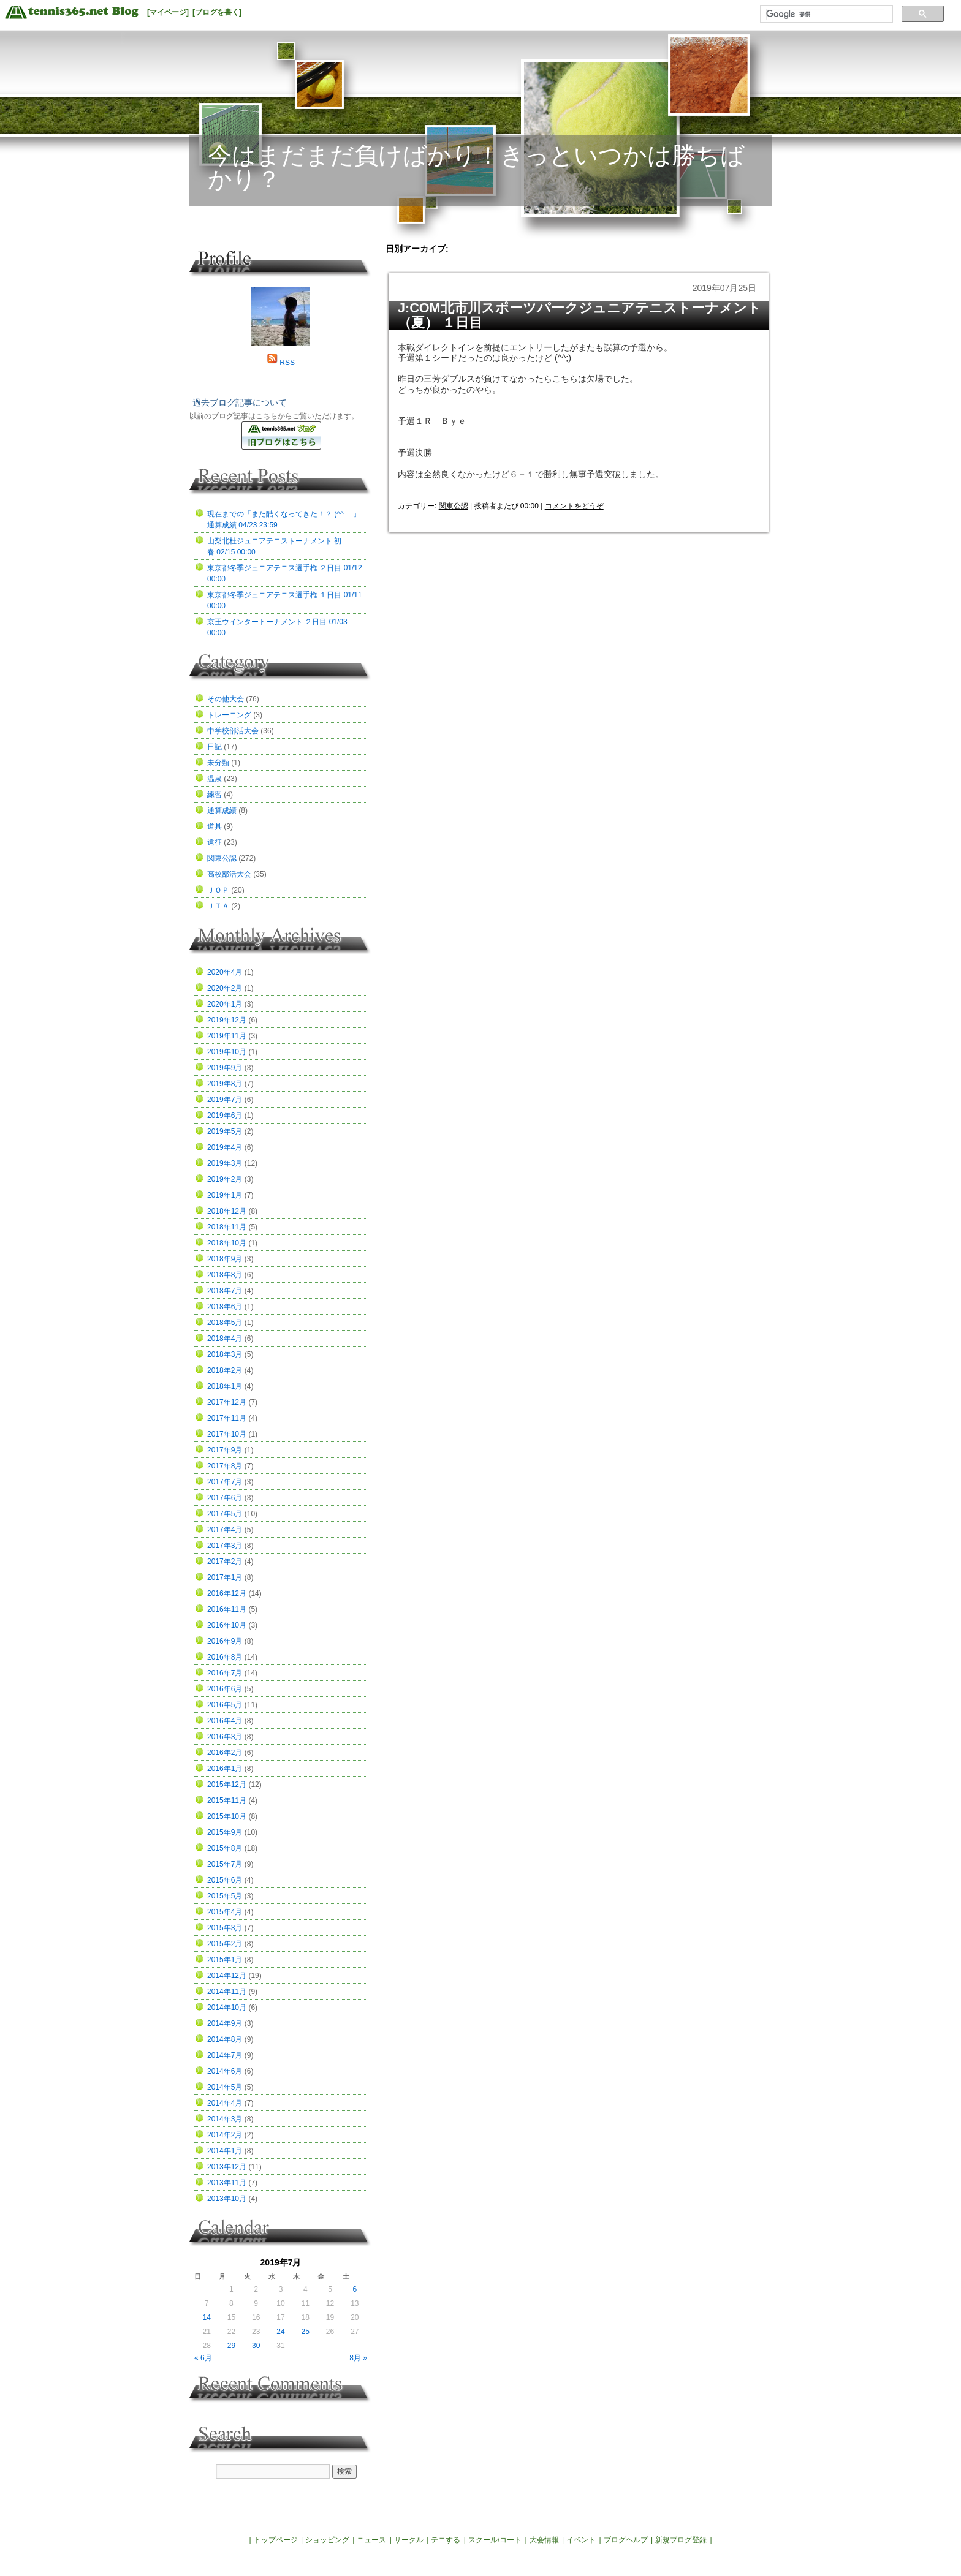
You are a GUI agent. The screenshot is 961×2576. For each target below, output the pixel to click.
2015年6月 (224, 1880)
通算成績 (222, 810)
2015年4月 (224, 1912)
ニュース (371, 2540)
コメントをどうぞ (574, 506)
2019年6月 (224, 1115)
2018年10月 (226, 1243)
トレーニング (229, 715)
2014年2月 (224, 2135)
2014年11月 (226, 1991)
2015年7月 (224, 1864)
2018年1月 (224, 1386)
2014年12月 (226, 1975)
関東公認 (453, 506)
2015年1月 (224, 1959)
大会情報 (544, 2540)
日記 (214, 746)
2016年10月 (226, 1625)
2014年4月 (224, 2103)
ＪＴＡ (218, 906)
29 (231, 2345)
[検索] (825, 14)
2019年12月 (226, 1020)
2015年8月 (224, 1848)
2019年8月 (224, 1083)
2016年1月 (224, 1768)
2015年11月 (226, 1800)
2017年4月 (224, 1529)
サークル (409, 2540)
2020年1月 (224, 1004)
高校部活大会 (229, 874)
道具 (214, 826)
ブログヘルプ (626, 2540)
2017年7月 (224, 1482)
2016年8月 (224, 1657)
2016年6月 (224, 1689)
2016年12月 (226, 1593)
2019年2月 (224, 1179)
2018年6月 (224, 1306)
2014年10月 (226, 2007)
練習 (214, 794)
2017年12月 (226, 1402)
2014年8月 (224, 2039)
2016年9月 (224, 1641)
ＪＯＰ (218, 890)
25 (306, 2331)
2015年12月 (226, 1784)
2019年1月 (224, 1195)
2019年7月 (224, 1099)
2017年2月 (224, 1561)
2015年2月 (224, 1944)
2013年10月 (226, 2198)
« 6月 (203, 2358)
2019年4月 (224, 1147)
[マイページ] (168, 12)
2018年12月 (226, 1211)
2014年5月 (224, 2087)
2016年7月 (224, 1673)
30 (256, 2345)
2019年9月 (224, 1067)
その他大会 (225, 699)
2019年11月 (226, 1036)
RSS (287, 362)
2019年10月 (226, 1052)
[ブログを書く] (216, 12)
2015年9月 (224, 1832)
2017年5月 (224, 1513)
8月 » (358, 2358)
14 (206, 2317)
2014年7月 (224, 2055)
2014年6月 (224, 2071)
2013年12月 (226, 2166)
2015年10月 (226, 1816)
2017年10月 (226, 1434)
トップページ (276, 2540)
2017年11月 (226, 1418)
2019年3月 (224, 1163)
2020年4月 (224, 972)
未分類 (218, 762)
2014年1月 (224, 2151)
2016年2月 (224, 1752)
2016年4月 (224, 1721)
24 (280, 2331)
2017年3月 (224, 1545)
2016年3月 (224, 1736)
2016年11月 (226, 1609)
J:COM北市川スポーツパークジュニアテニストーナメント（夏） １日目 (579, 315)
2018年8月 (224, 1275)
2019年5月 (224, 1131)
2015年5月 (224, 1896)
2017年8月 (224, 1466)
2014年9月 (224, 2023)
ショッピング (327, 2540)
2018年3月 (224, 1354)
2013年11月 (226, 2182)
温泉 (214, 778)
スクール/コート (495, 2540)
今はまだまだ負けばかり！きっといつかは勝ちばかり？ (476, 167)
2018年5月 (224, 1322)
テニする (445, 2540)
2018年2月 (224, 1370)
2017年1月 (224, 1577)
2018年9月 (224, 1259)
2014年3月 (224, 2119)
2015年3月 (224, 1928)
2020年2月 (224, 988)
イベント (581, 2540)
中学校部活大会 (233, 731)
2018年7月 (224, 1290)
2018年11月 (226, 1227)
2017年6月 (224, 1498)
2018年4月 (224, 1338)
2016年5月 (224, 1705)
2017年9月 (224, 1450)
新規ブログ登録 (681, 2540)
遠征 (214, 842)
